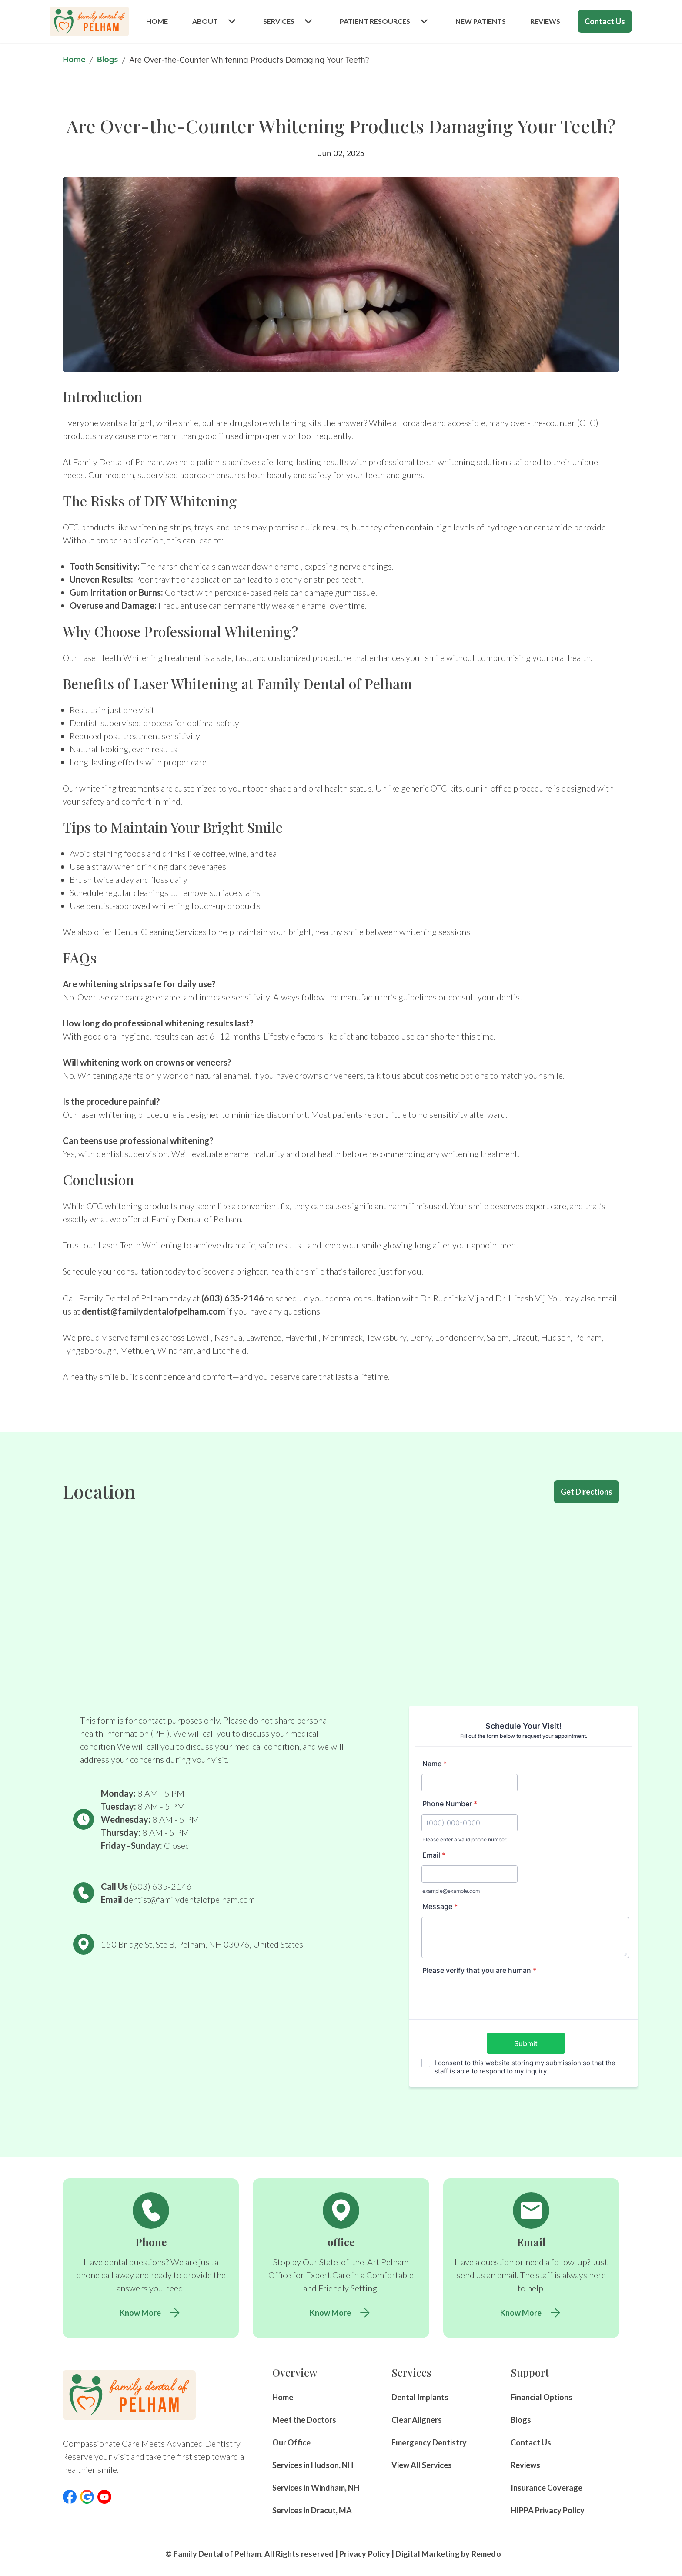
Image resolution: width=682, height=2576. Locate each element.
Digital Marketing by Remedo (448, 2554)
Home (74, 59)
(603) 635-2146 (232, 1298)
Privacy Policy (364, 2554)
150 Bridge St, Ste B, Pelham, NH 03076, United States (202, 1944)
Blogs (107, 59)
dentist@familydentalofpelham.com (153, 1311)
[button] (70, 2497)
